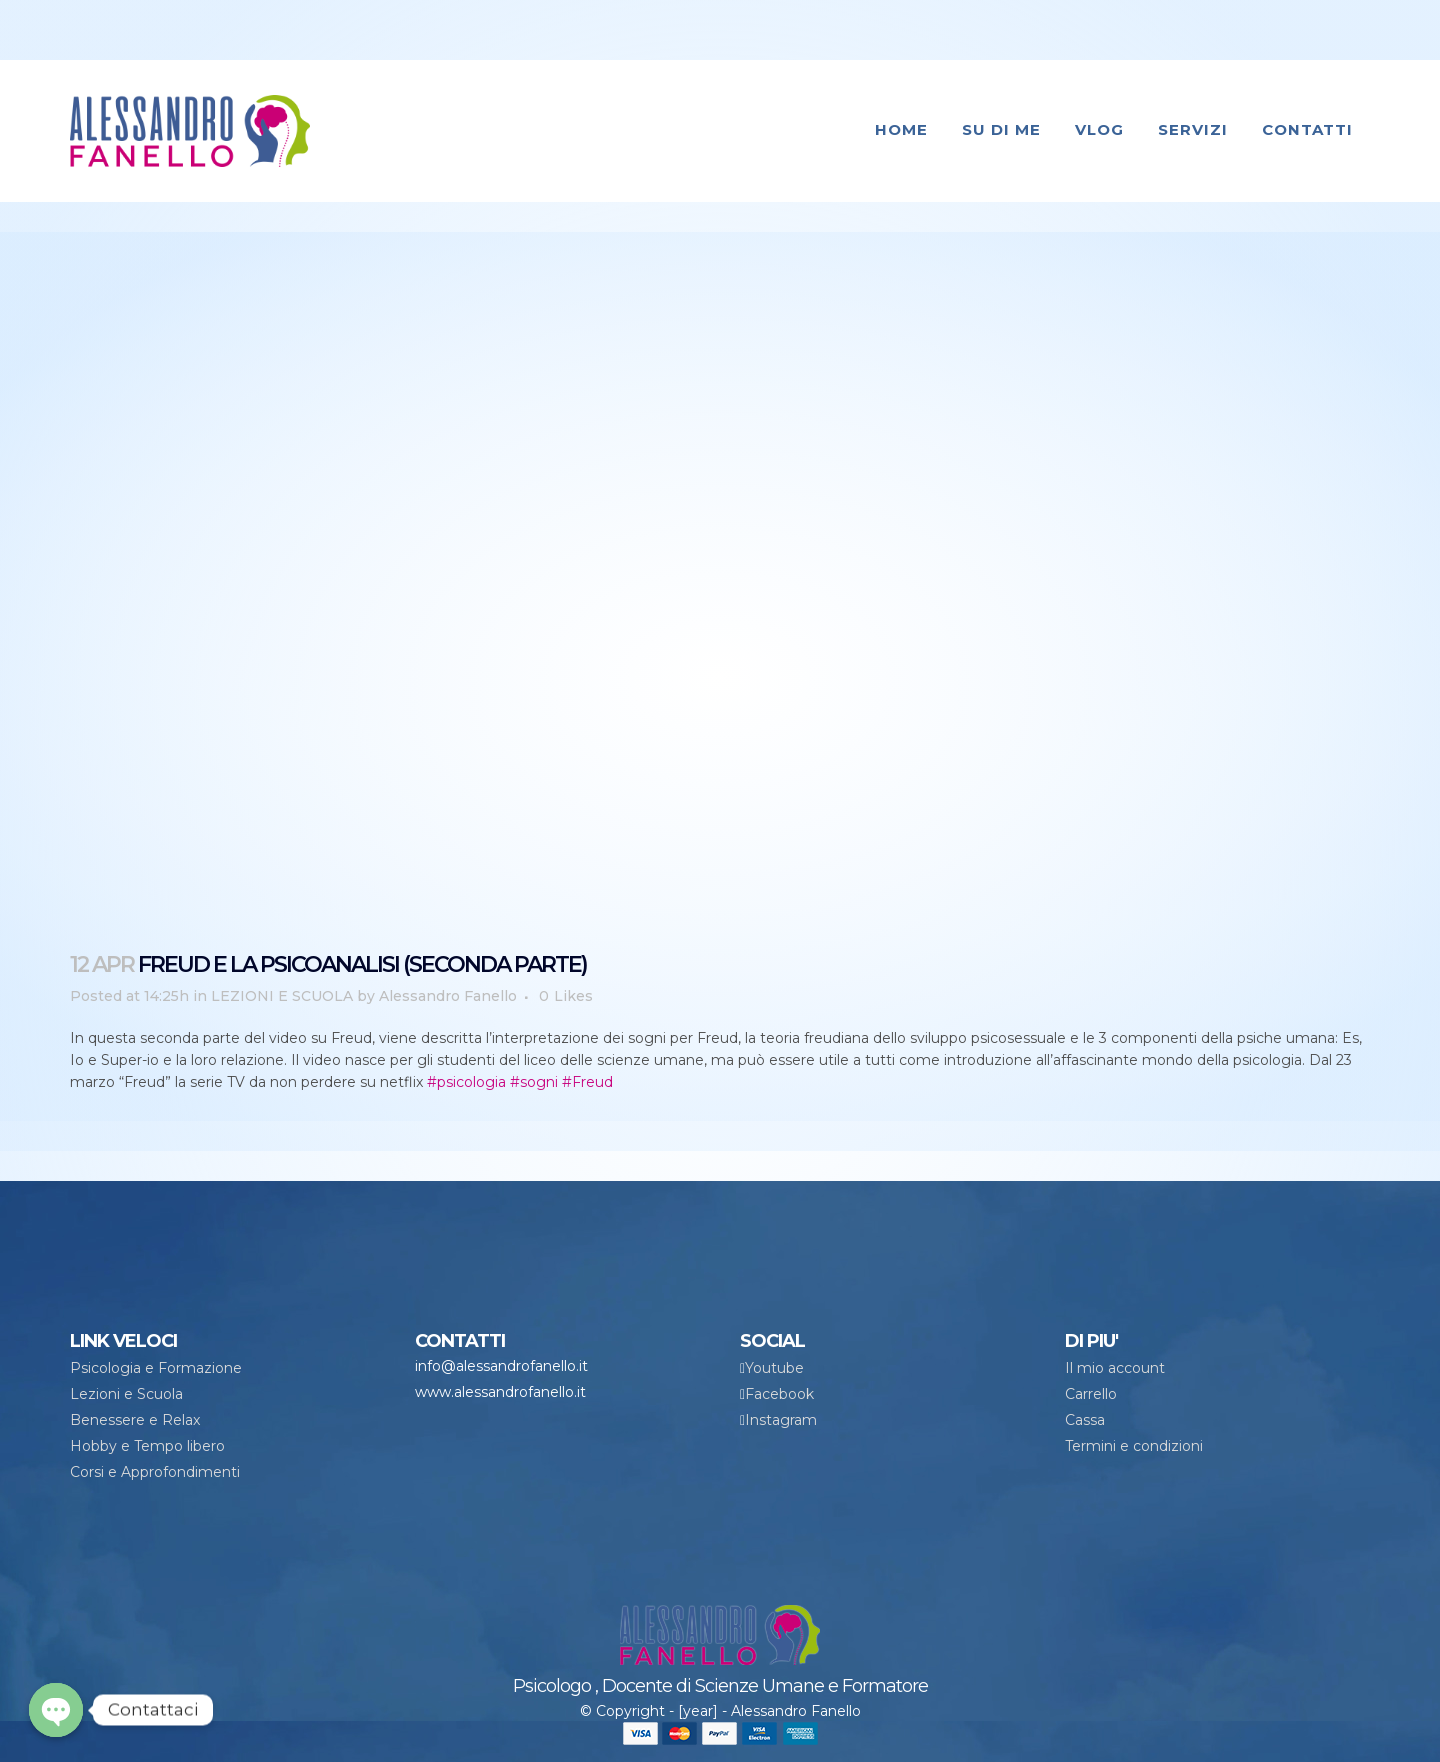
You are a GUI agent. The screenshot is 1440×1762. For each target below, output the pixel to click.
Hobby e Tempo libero (147, 1446)
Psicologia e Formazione (156, 1368)
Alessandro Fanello (448, 996)
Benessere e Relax (135, 1420)
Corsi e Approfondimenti (155, 1472)
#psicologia (466, 1082)
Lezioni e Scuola (126, 1394)
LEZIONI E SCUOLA (282, 996)
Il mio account (1115, 1368)
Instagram (781, 1420)
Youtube (774, 1368)
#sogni (534, 1082)
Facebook (779, 1394)
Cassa (1085, 1420)
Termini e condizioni (1134, 1446)
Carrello (1091, 1394)
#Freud (587, 1082)
